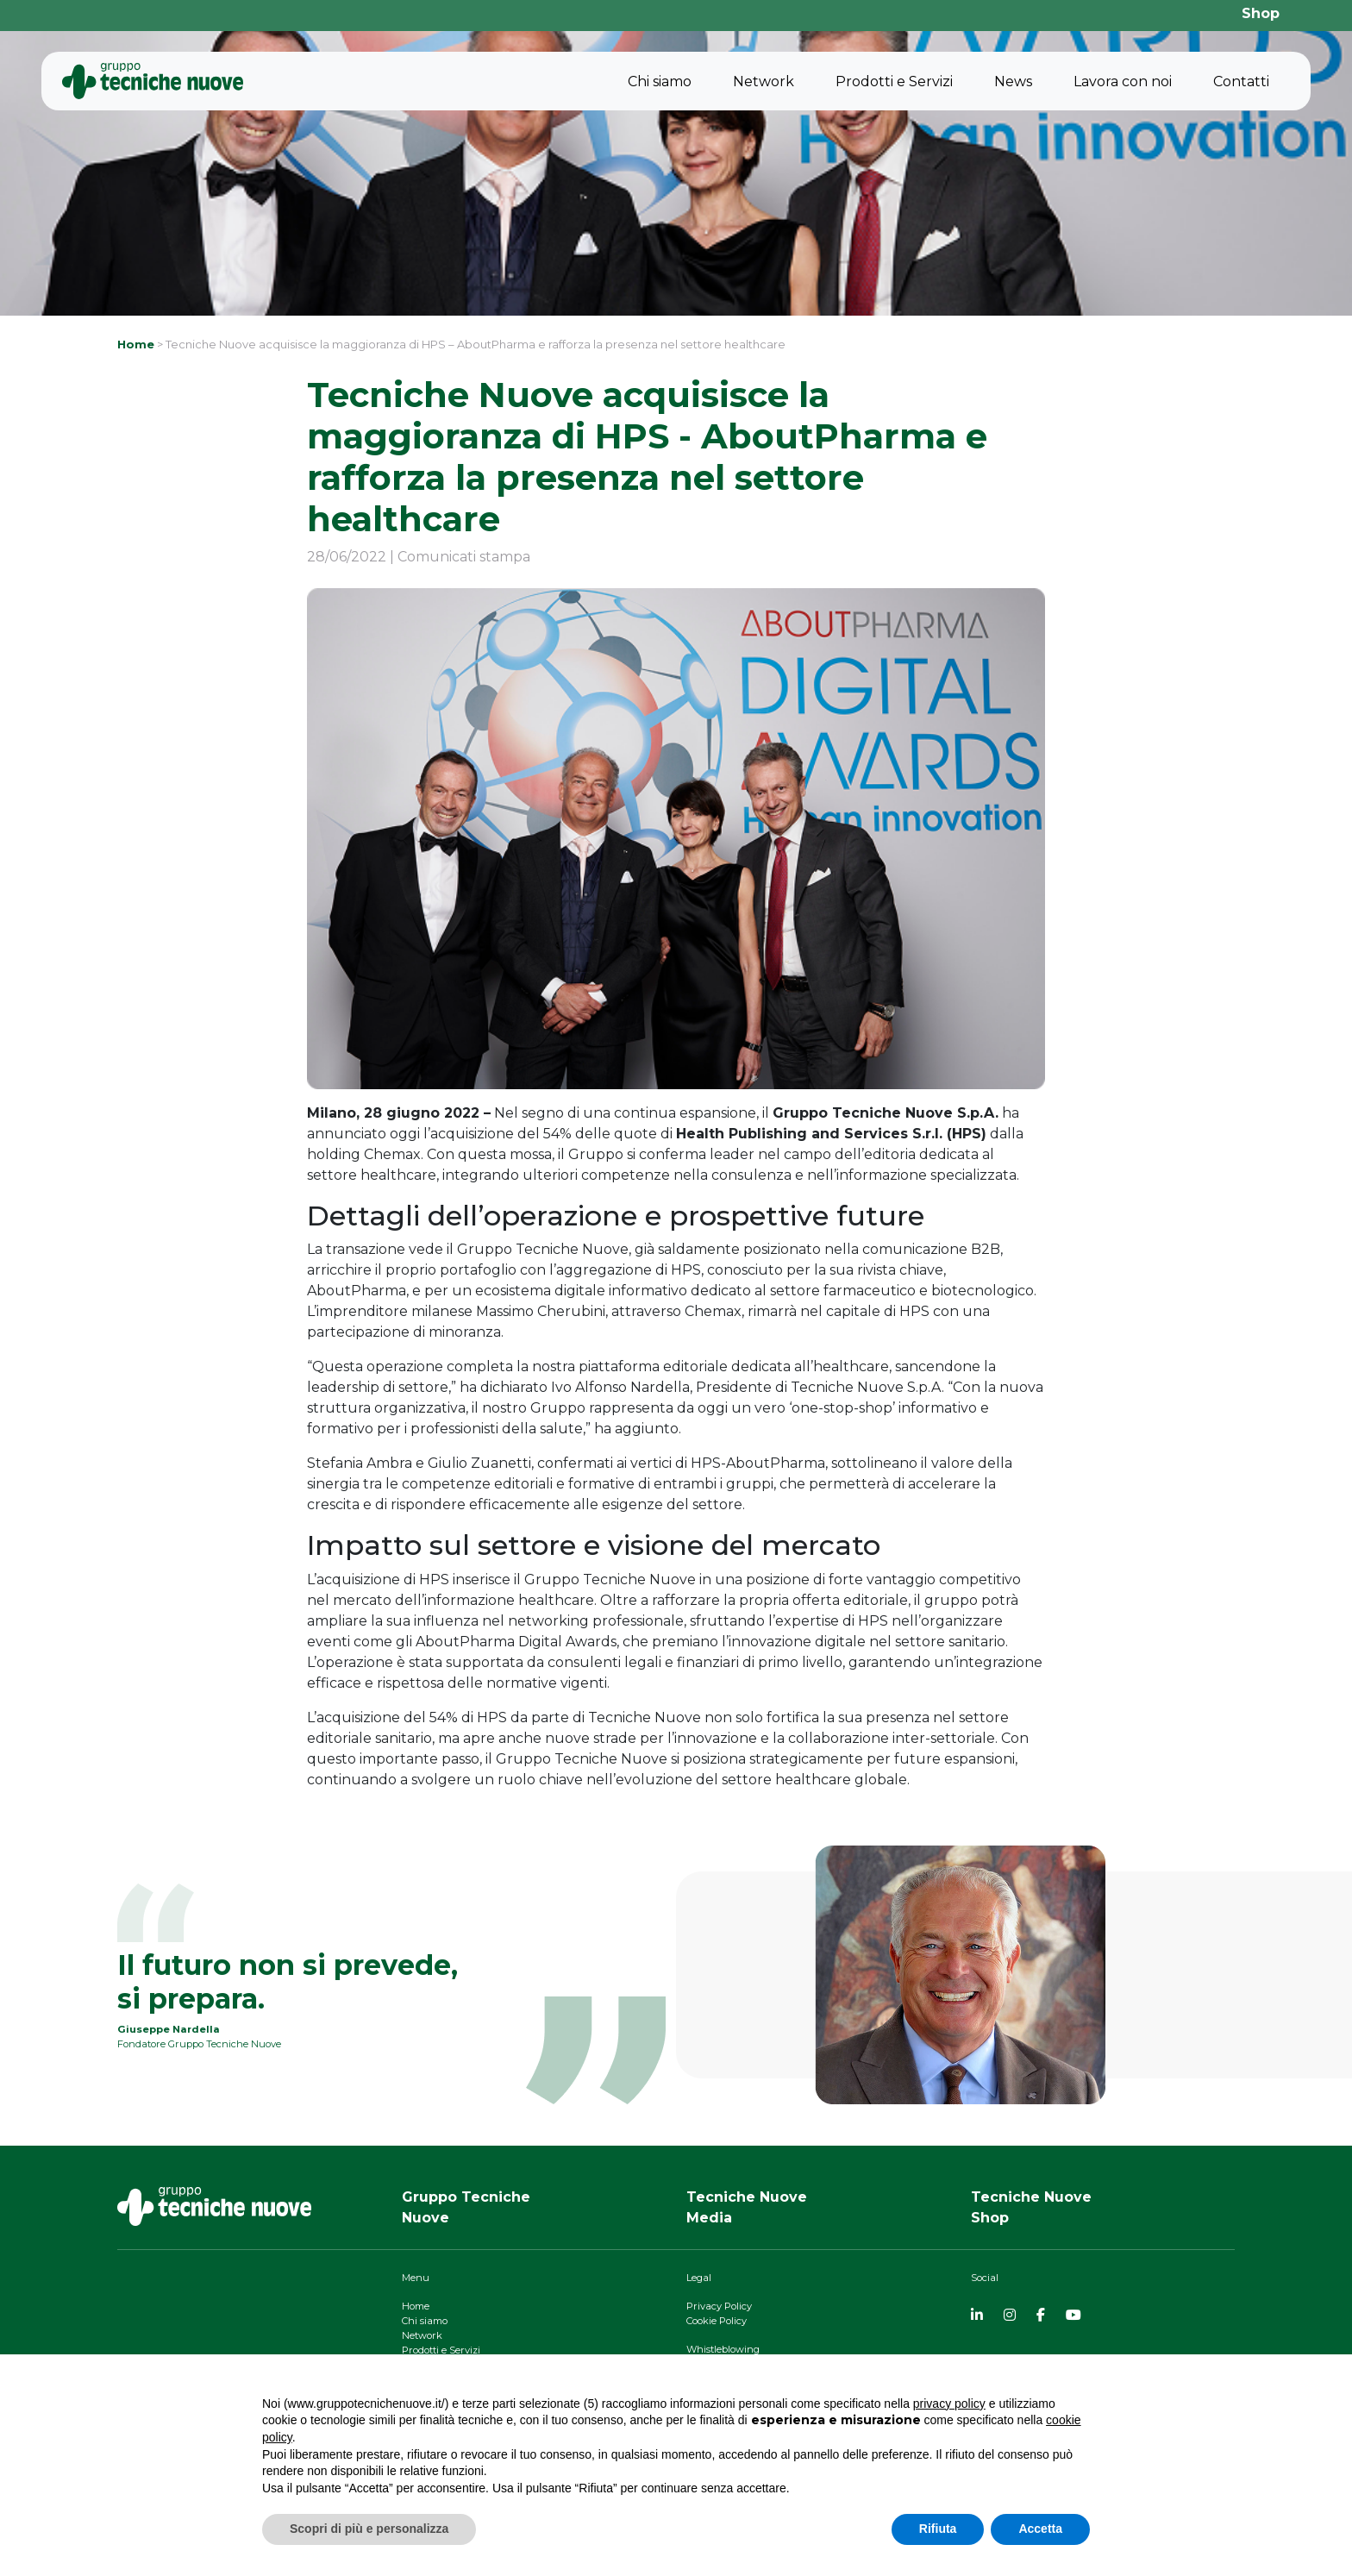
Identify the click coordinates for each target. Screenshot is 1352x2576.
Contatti (1241, 81)
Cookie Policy (716, 2321)
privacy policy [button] (949, 2403)
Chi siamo (660, 81)
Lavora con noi (1122, 81)
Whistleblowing (723, 2349)
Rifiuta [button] (938, 2528)
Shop (1261, 13)
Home (135, 344)
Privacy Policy (719, 2306)
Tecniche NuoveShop (1031, 2207)
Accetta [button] (1040, 2528)
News (1013, 81)
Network (763, 81)
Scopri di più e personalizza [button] (369, 2528)
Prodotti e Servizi (894, 81)
